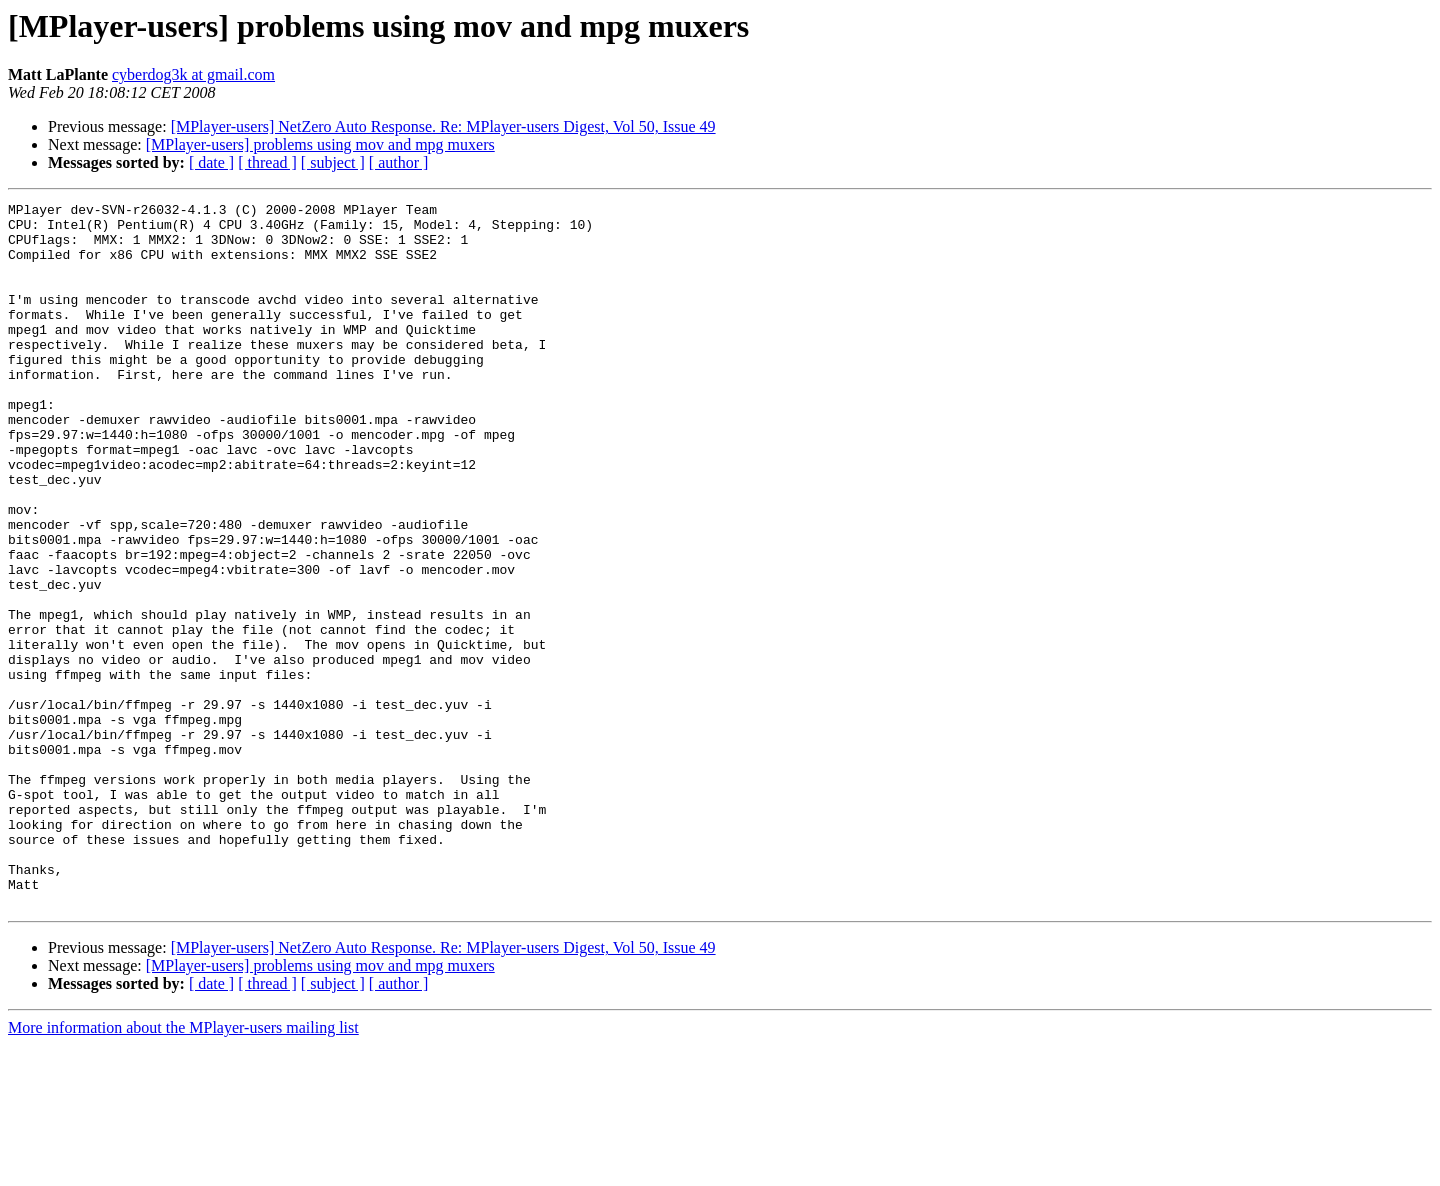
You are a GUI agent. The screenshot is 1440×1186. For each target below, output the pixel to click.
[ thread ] (267, 162)
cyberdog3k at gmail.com (193, 74)
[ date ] (211, 162)
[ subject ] (333, 162)
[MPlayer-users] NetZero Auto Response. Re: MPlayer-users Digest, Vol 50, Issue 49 (443, 126)
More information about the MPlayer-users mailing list (183, 1168)
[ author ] (399, 162)
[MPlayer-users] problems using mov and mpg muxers (320, 144)
